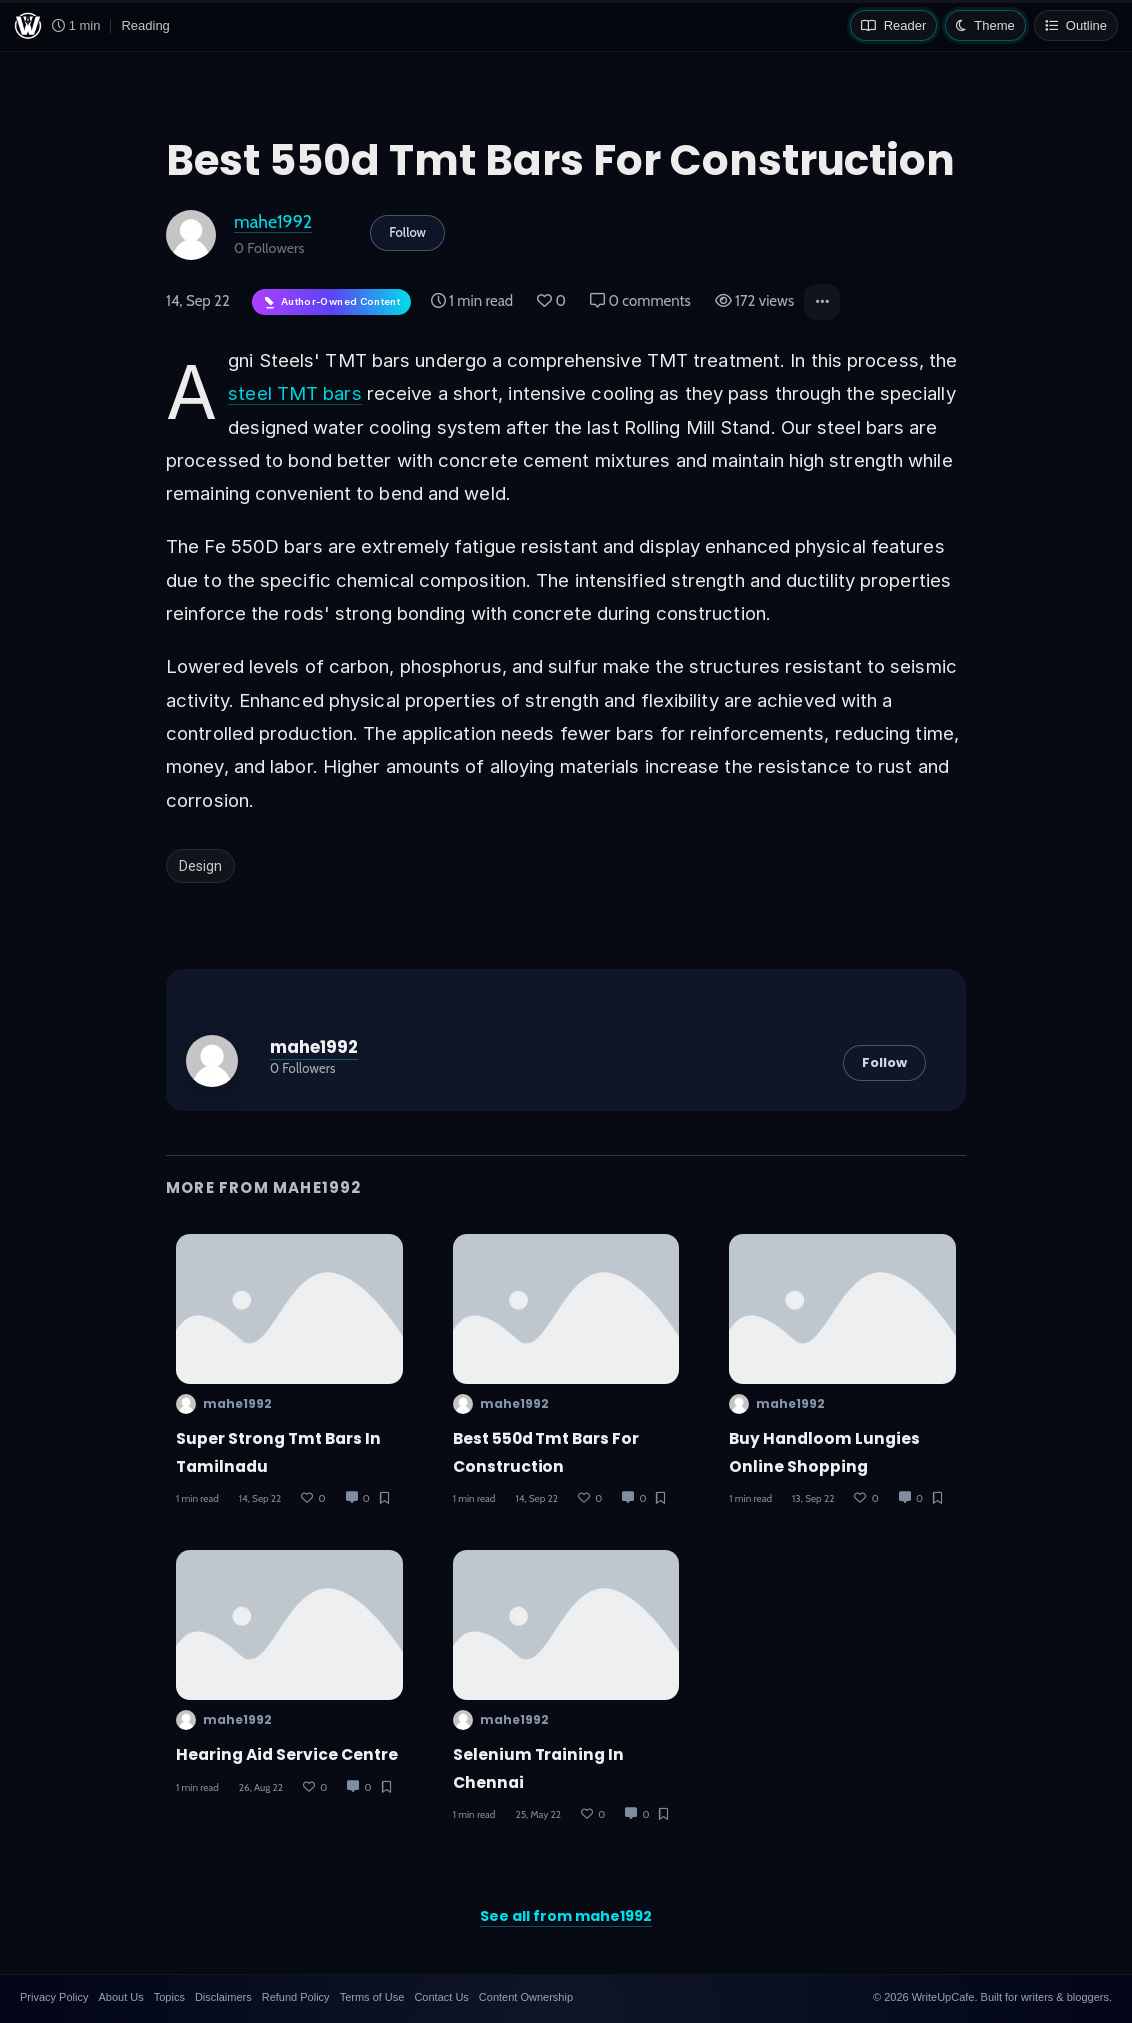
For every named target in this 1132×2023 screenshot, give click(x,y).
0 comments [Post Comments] (640, 301)
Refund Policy (296, 1997)
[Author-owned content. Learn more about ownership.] (331, 302)
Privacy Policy (54, 1997)
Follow (407, 232)
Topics (169, 1997)
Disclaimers (223, 1997)
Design (200, 866)
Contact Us (441, 1997)
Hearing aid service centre (287, 1754)
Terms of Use (372, 1997)
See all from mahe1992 (566, 1916)
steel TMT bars (294, 393)
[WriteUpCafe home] (28, 26)
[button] (822, 302)
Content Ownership (526, 1997)
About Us (120, 1997)
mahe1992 (273, 221)
